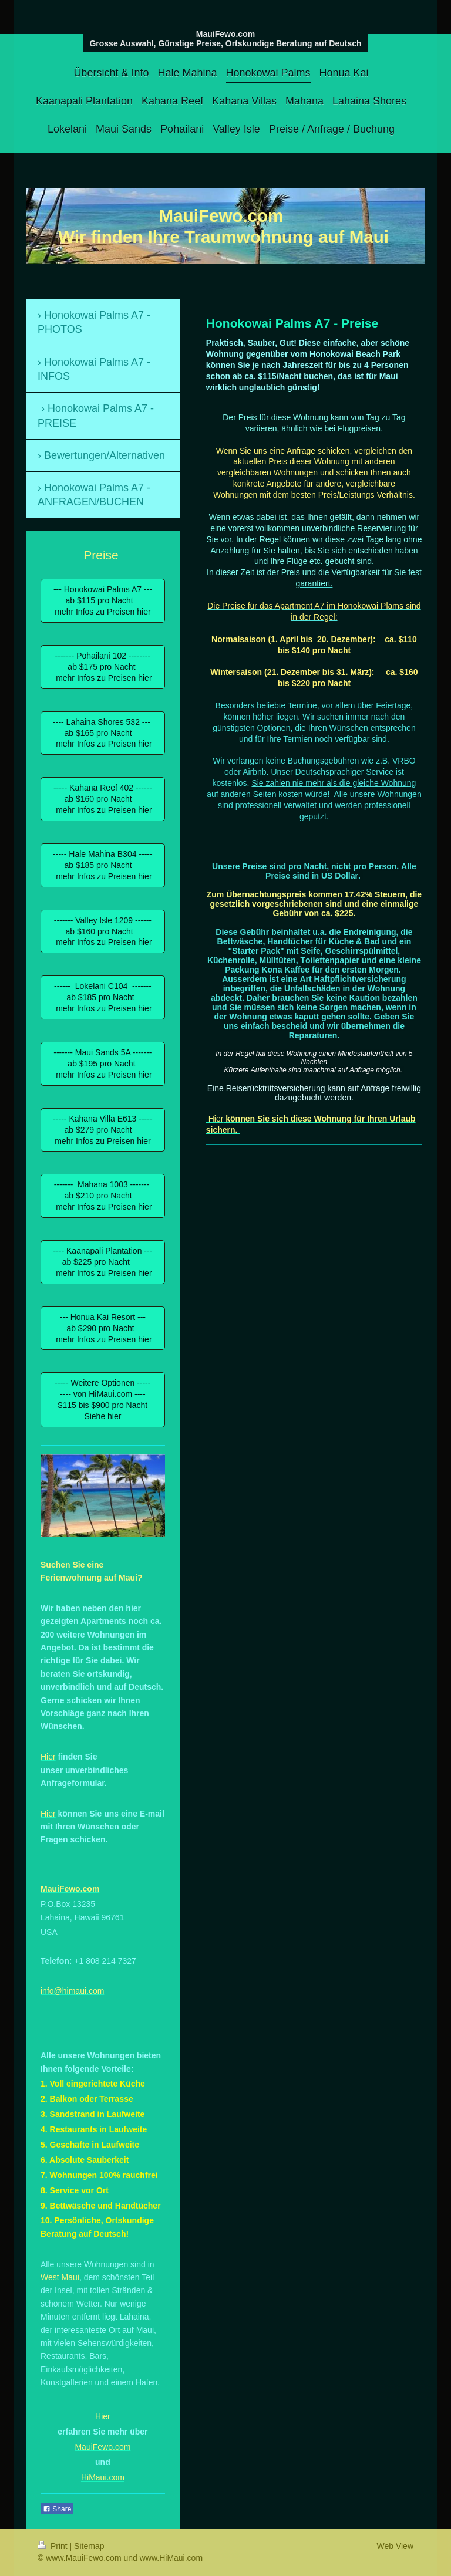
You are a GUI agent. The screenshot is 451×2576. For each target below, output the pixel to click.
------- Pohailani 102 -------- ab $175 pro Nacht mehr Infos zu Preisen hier (102, 667)
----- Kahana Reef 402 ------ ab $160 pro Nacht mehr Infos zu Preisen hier (102, 799)
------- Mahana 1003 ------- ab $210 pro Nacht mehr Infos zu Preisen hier (102, 1195)
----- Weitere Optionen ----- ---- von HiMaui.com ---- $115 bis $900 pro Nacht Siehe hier (102, 1399)
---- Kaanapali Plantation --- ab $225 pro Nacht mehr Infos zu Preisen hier (102, 1262)
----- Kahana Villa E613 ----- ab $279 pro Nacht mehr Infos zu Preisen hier (102, 1130)
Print (54, 2546)
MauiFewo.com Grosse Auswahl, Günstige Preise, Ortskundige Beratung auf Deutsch (225, 38)
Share (57, 2509)
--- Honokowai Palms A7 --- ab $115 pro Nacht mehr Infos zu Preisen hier (102, 600)
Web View (394, 2546)
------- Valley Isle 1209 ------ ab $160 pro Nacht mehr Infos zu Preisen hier (102, 931)
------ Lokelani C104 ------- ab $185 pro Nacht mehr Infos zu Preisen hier (102, 997)
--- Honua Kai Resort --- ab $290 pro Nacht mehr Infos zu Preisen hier (102, 1328)
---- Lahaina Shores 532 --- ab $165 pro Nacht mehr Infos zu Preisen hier (103, 733)
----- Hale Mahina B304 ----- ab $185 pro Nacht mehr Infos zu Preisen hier (103, 865)
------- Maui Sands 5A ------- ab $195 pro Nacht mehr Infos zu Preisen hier (102, 1063)
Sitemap (89, 2546)
